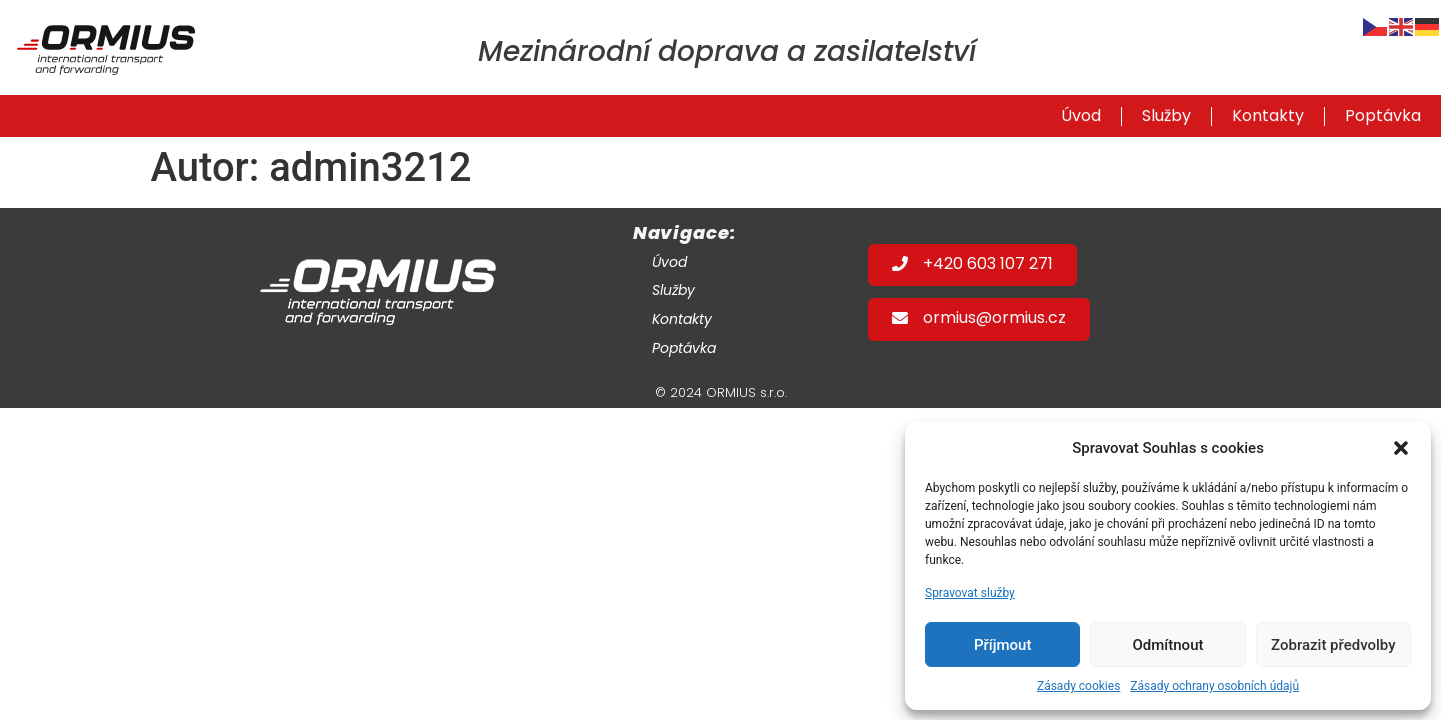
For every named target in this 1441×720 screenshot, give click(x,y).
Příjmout (1002, 645)
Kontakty (1268, 118)
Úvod (1081, 118)
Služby (1166, 118)
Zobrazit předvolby (1333, 645)
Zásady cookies (1078, 686)
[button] (1401, 448)
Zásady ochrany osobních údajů (1214, 686)
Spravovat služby (970, 593)
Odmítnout (1168, 645)
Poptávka (1383, 118)
